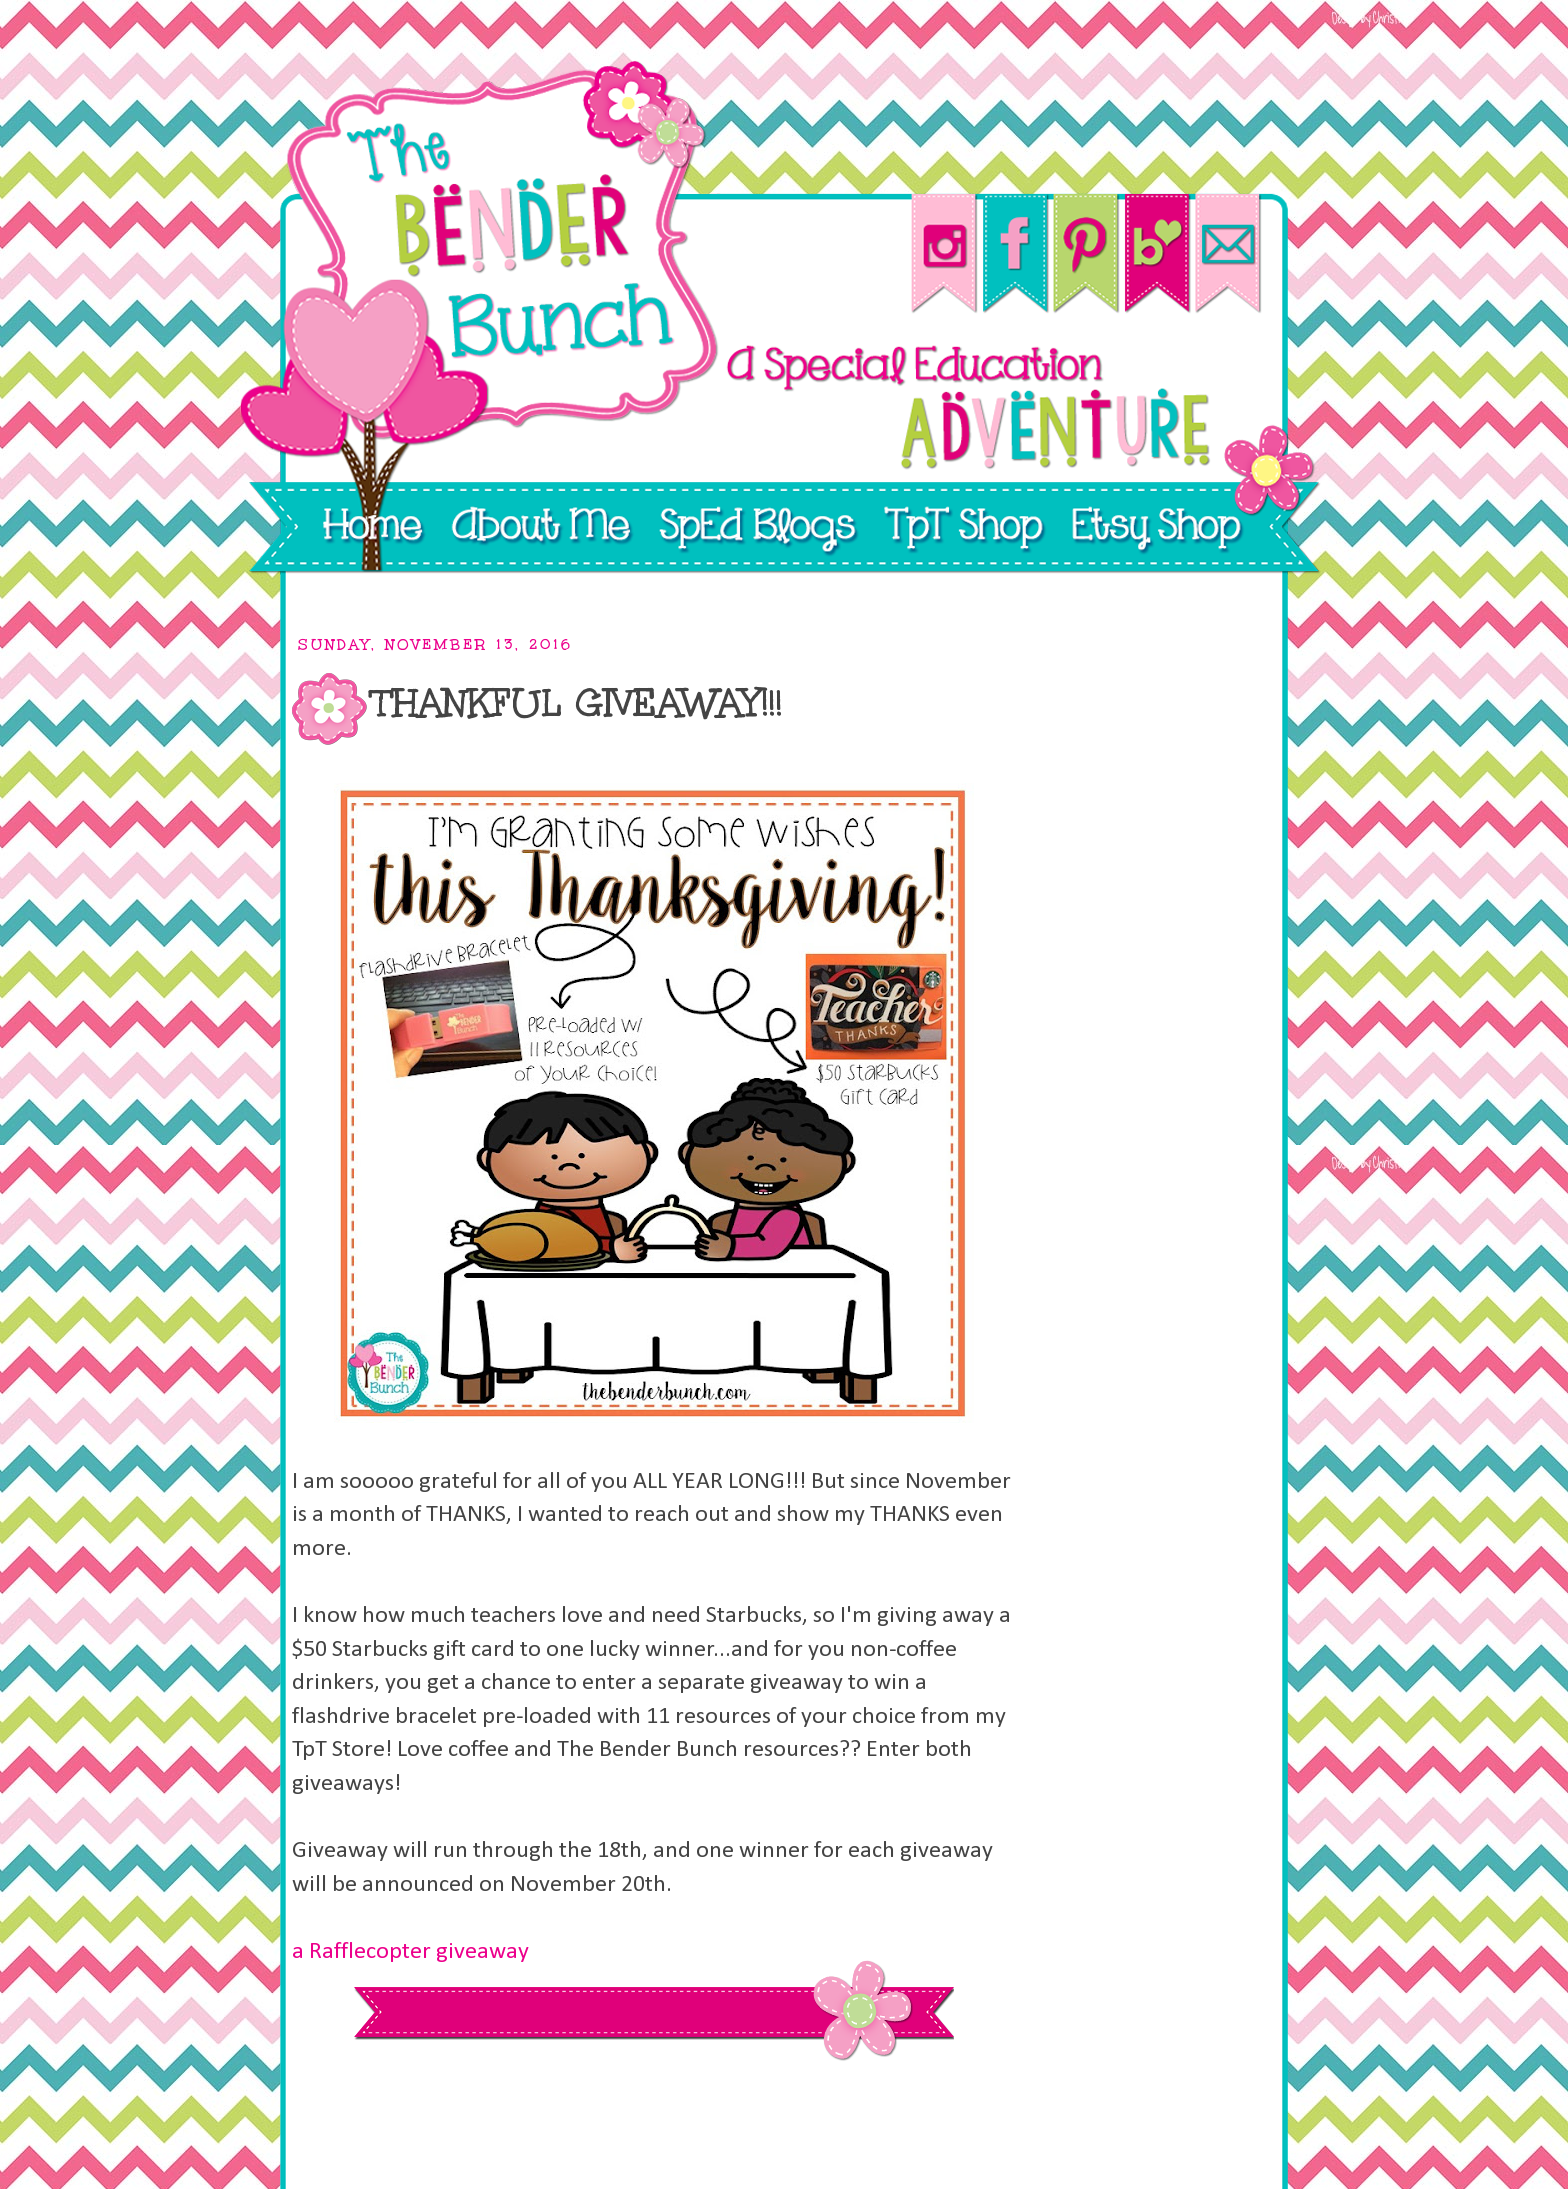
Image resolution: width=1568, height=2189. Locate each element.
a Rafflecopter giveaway (410, 1952)
